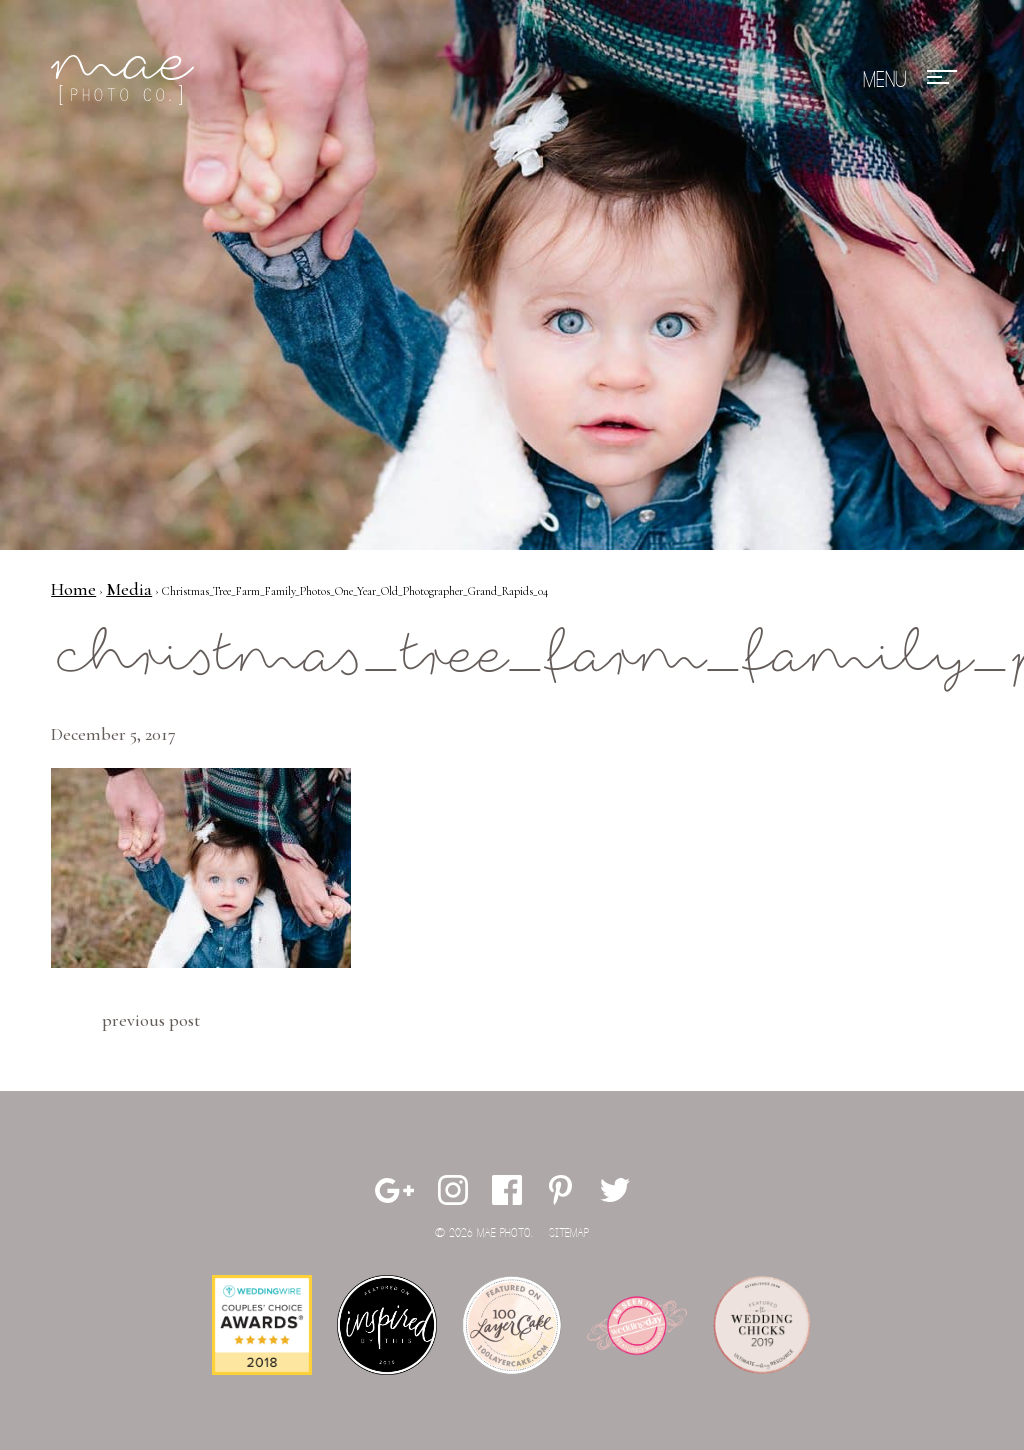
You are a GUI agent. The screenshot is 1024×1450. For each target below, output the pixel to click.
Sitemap (569, 1233)
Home (73, 589)
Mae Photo (126, 80)
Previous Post (151, 1020)
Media (129, 589)
